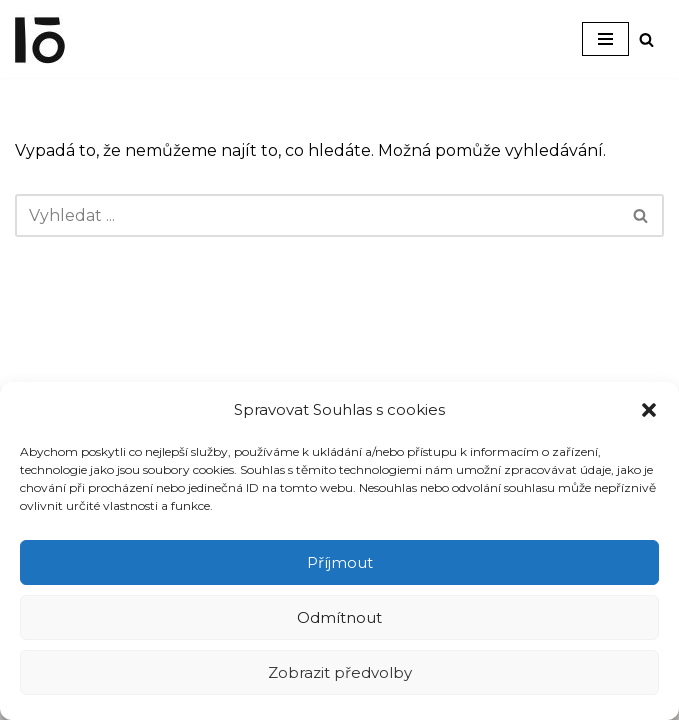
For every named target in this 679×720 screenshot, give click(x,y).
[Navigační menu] (605, 39)
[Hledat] (646, 39)
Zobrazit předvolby (340, 672)
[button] (649, 410)
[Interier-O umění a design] (40, 39)
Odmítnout (339, 617)
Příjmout (340, 562)
